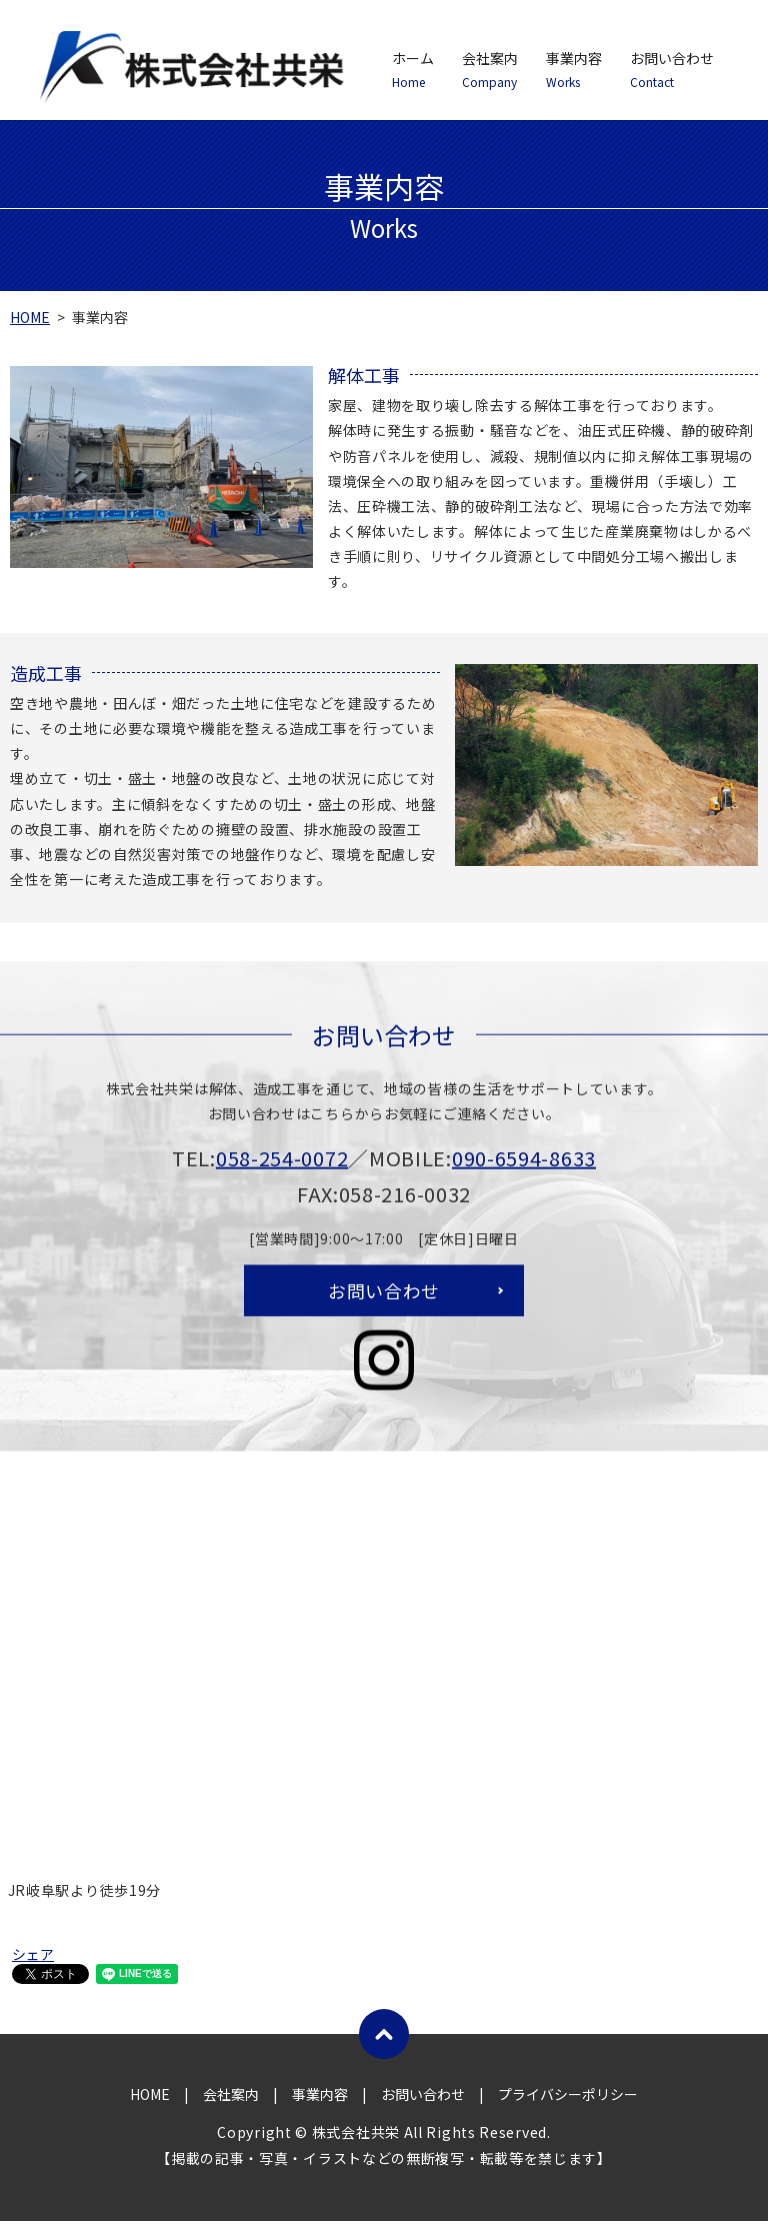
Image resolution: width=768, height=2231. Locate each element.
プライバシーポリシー (568, 2105)
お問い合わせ (672, 70)
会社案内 (490, 70)
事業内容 (574, 70)
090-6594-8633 (524, 1183)
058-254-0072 (282, 1183)
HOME (30, 317)
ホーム (413, 70)
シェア (33, 1964)
